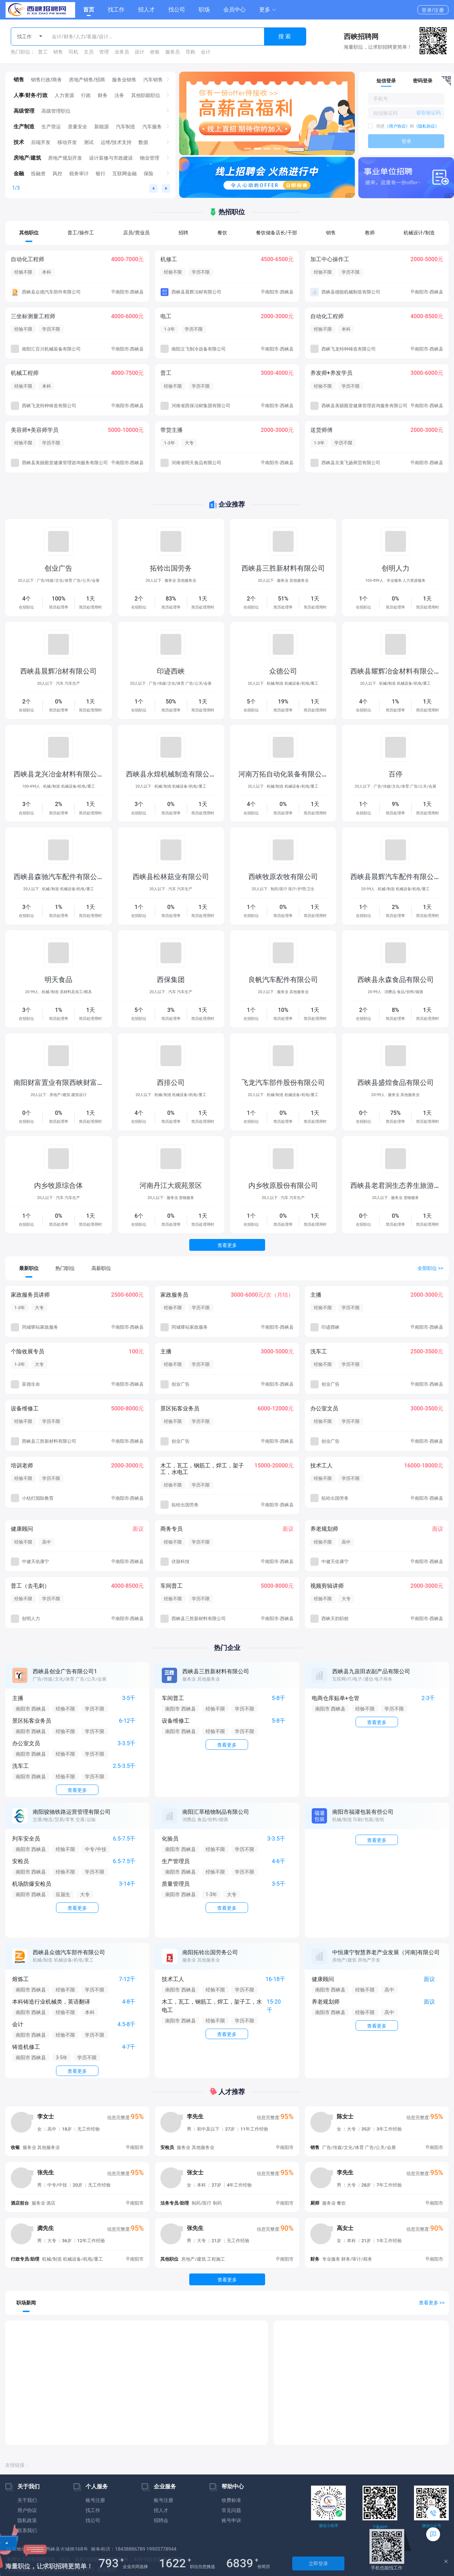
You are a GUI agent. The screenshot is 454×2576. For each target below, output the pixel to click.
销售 (58, 52)
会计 (205, 52)
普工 (43, 52)
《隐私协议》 (426, 126)
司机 (73, 52)
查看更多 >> (432, 2302)
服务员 (172, 52)
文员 (89, 52)
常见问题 (231, 2510)
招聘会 (161, 2520)
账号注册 (95, 2500)
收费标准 (231, 2500)
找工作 (116, 9)
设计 (139, 52)
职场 (204, 9)
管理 (104, 52)
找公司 (176, 9)
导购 (190, 52)
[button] (268, 10)
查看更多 (227, 1245)
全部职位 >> (430, 1268)
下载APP (379, 2527)
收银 (155, 52)
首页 (88, 10)
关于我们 (27, 2500)
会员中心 (234, 9)
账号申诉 (231, 2520)
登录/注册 (433, 10)
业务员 (121, 52)
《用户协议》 (397, 126)
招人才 (146, 9)
